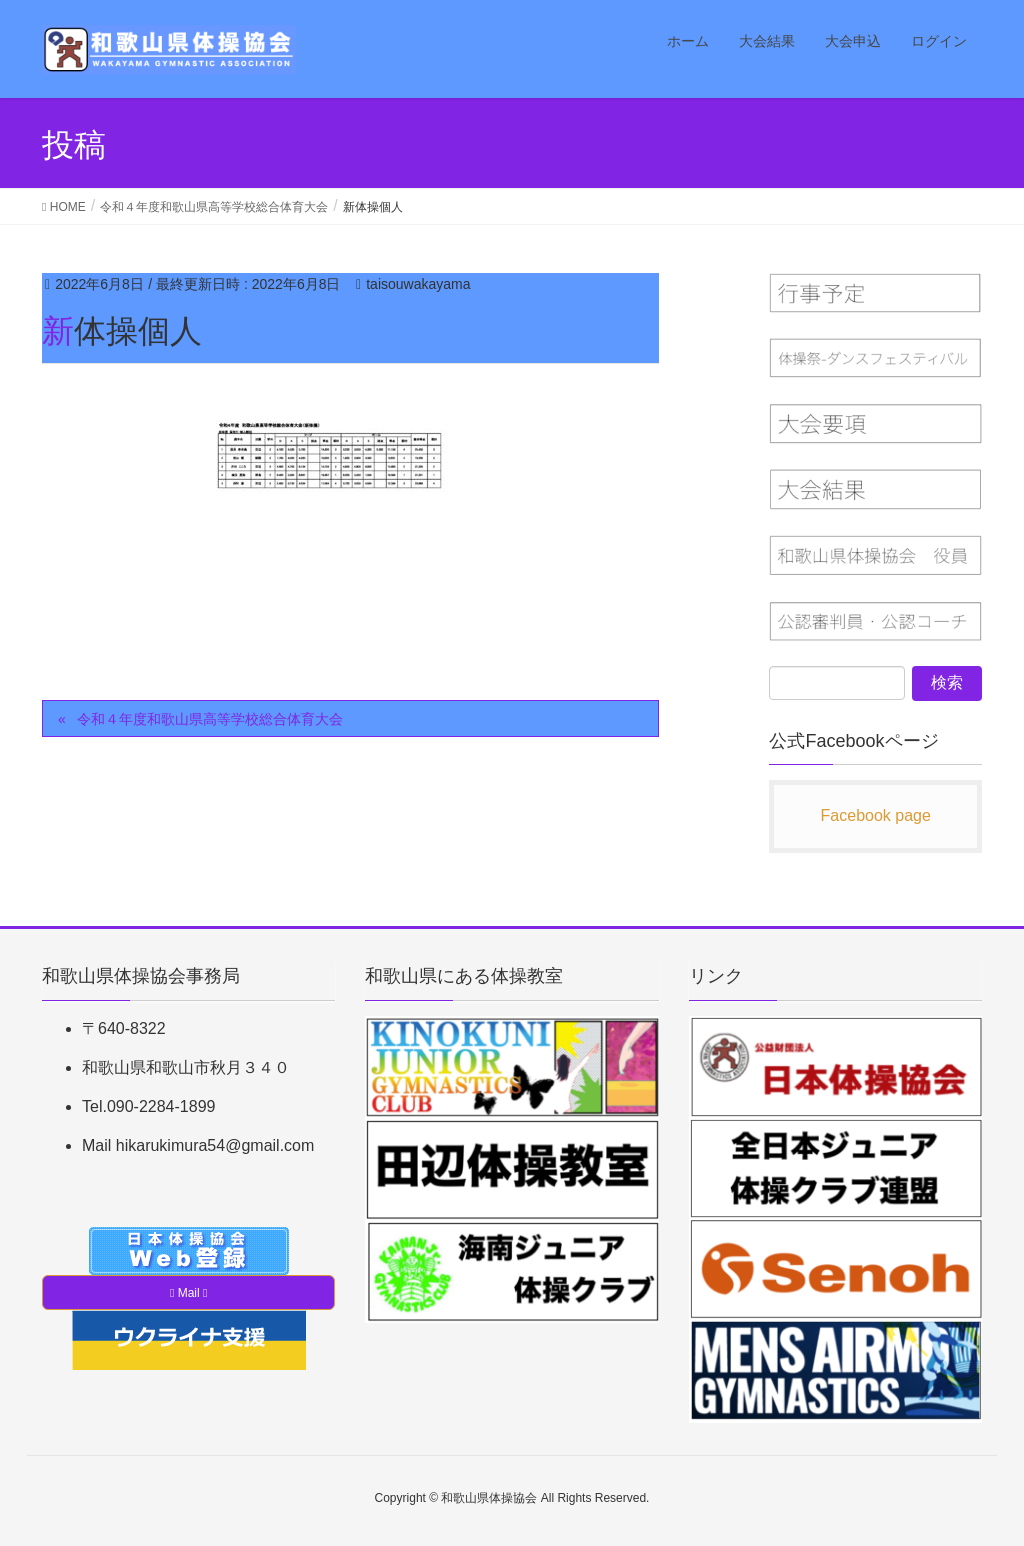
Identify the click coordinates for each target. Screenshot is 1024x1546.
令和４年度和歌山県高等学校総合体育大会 (210, 719)
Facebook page (876, 815)
